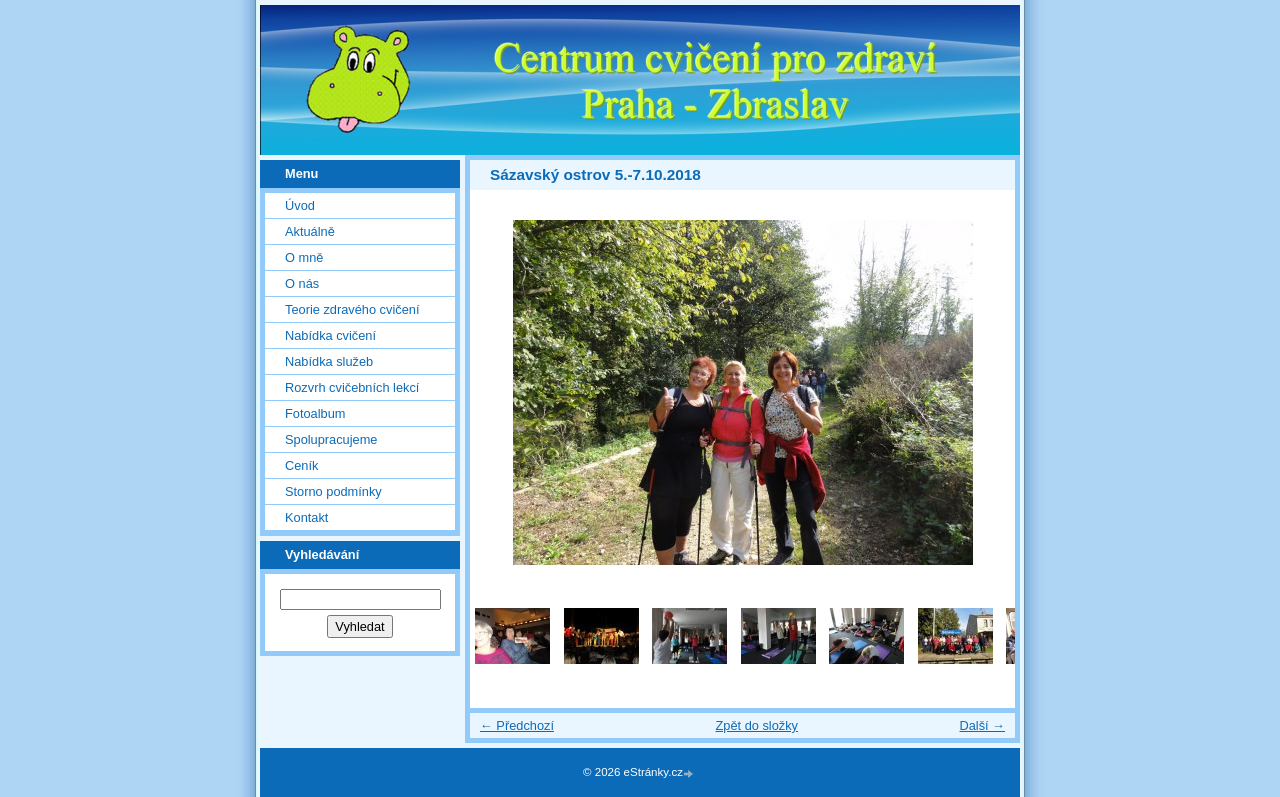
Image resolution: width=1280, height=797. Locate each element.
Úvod (300, 205)
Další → (982, 725)
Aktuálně (310, 231)
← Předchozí (517, 725)
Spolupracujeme (331, 439)
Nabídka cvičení (330, 335)
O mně (304, 257)
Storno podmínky (333, 491)
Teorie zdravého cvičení (352, 309)
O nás (302, 283)
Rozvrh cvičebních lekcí (352, 387)
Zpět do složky (756, 725)
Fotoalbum (315, 413)
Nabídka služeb (329, 361)
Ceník (301, 465)
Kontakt (306, 517)
